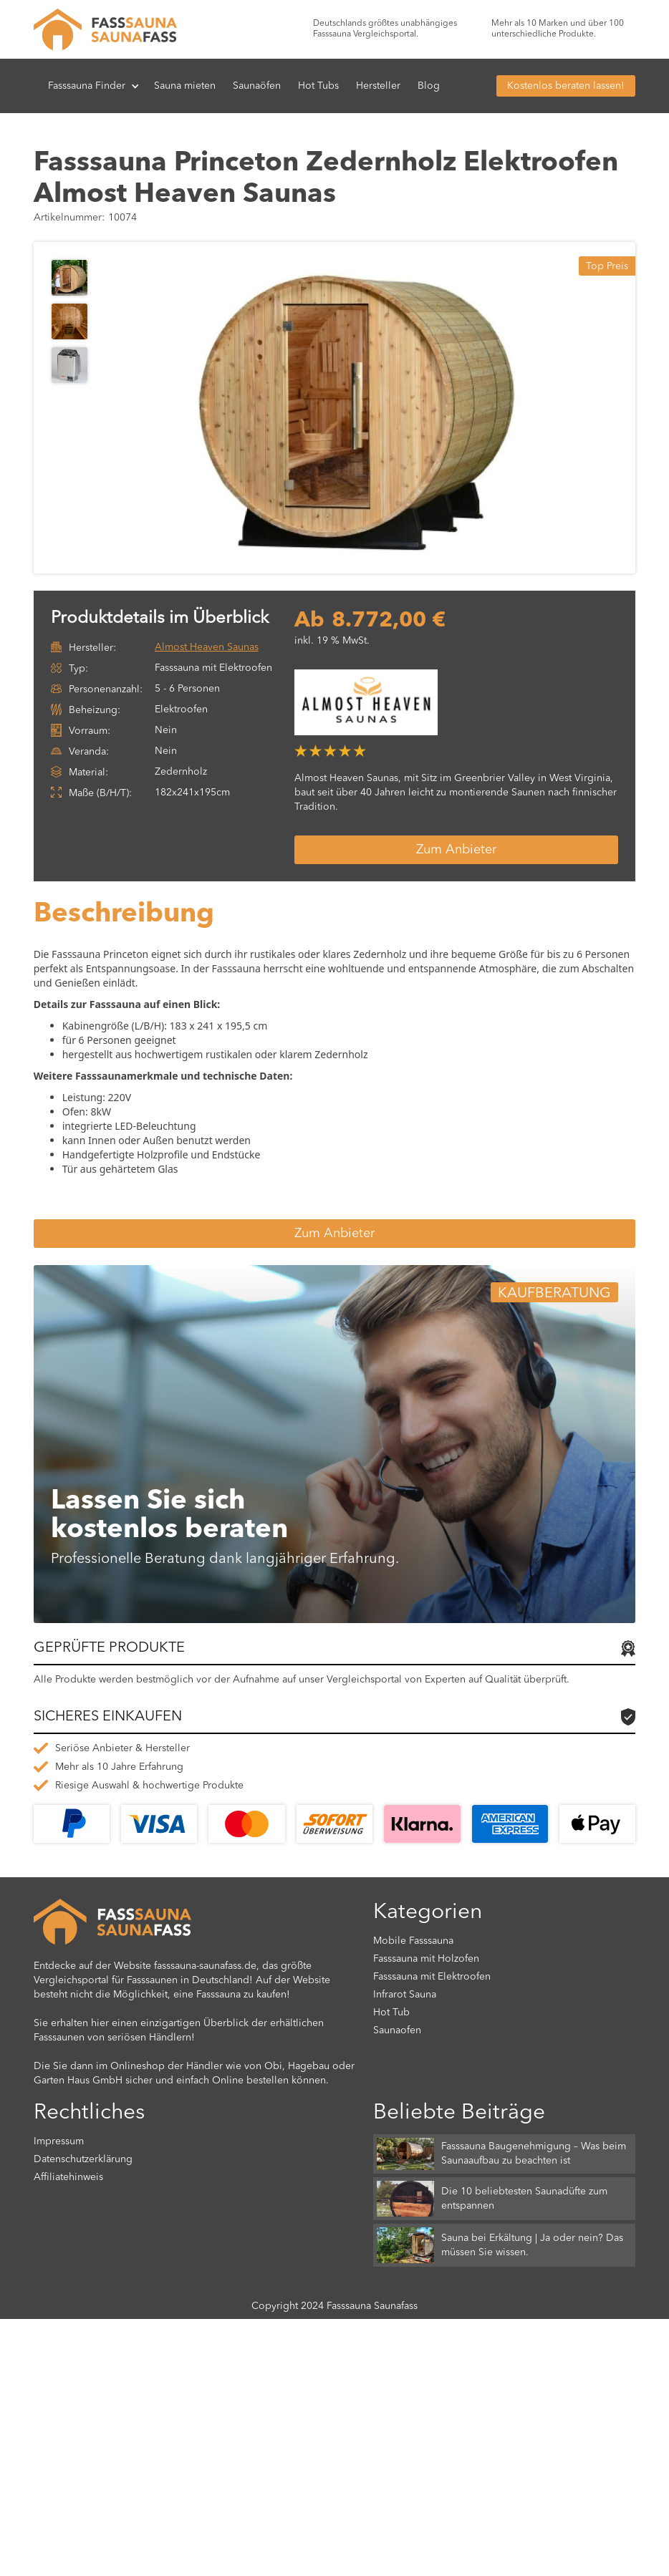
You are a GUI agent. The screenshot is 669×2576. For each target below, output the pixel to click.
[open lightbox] (356, 407)
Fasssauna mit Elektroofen (432, 1977)
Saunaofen (397, 2030)
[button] (94, 85)
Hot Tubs (318, 86)
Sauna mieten (185, 86)
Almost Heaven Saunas (207, 647)
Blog (429, 86)
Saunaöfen (257, 86)
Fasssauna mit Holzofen (426, 1959)
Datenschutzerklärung (83, 2159)
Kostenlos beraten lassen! (566, 86)
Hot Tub (391, 2013)
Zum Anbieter (456, 849)
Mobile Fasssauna (413, 1941)
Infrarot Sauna (404, 1995)
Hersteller (378, 86)
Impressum (59, 2141)
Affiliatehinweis (68, 2177)
